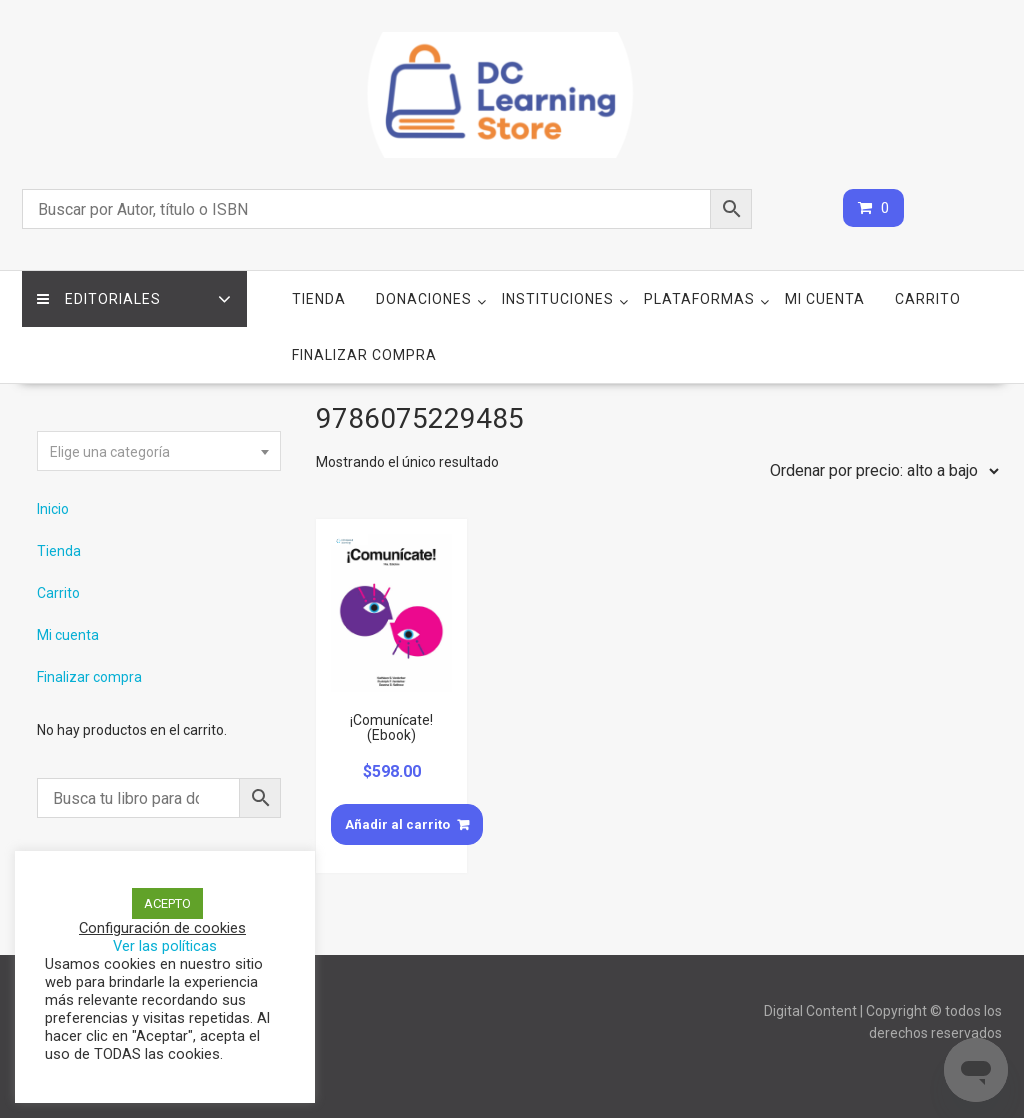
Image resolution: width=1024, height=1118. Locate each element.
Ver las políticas (165, 946)
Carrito (928, 299)
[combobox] (159, 451)
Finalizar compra (364, 355)
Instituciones (558, 299)
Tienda (319, 299)
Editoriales (99, 299)
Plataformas (699, 299)
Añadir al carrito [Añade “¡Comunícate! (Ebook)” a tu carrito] (397, 824)
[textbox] (159, 452)
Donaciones (424, 299)
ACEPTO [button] (167, 903)
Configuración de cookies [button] (162, 928)
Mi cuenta (825, 299)
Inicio (53, 509)
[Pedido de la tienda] (880, 471)
